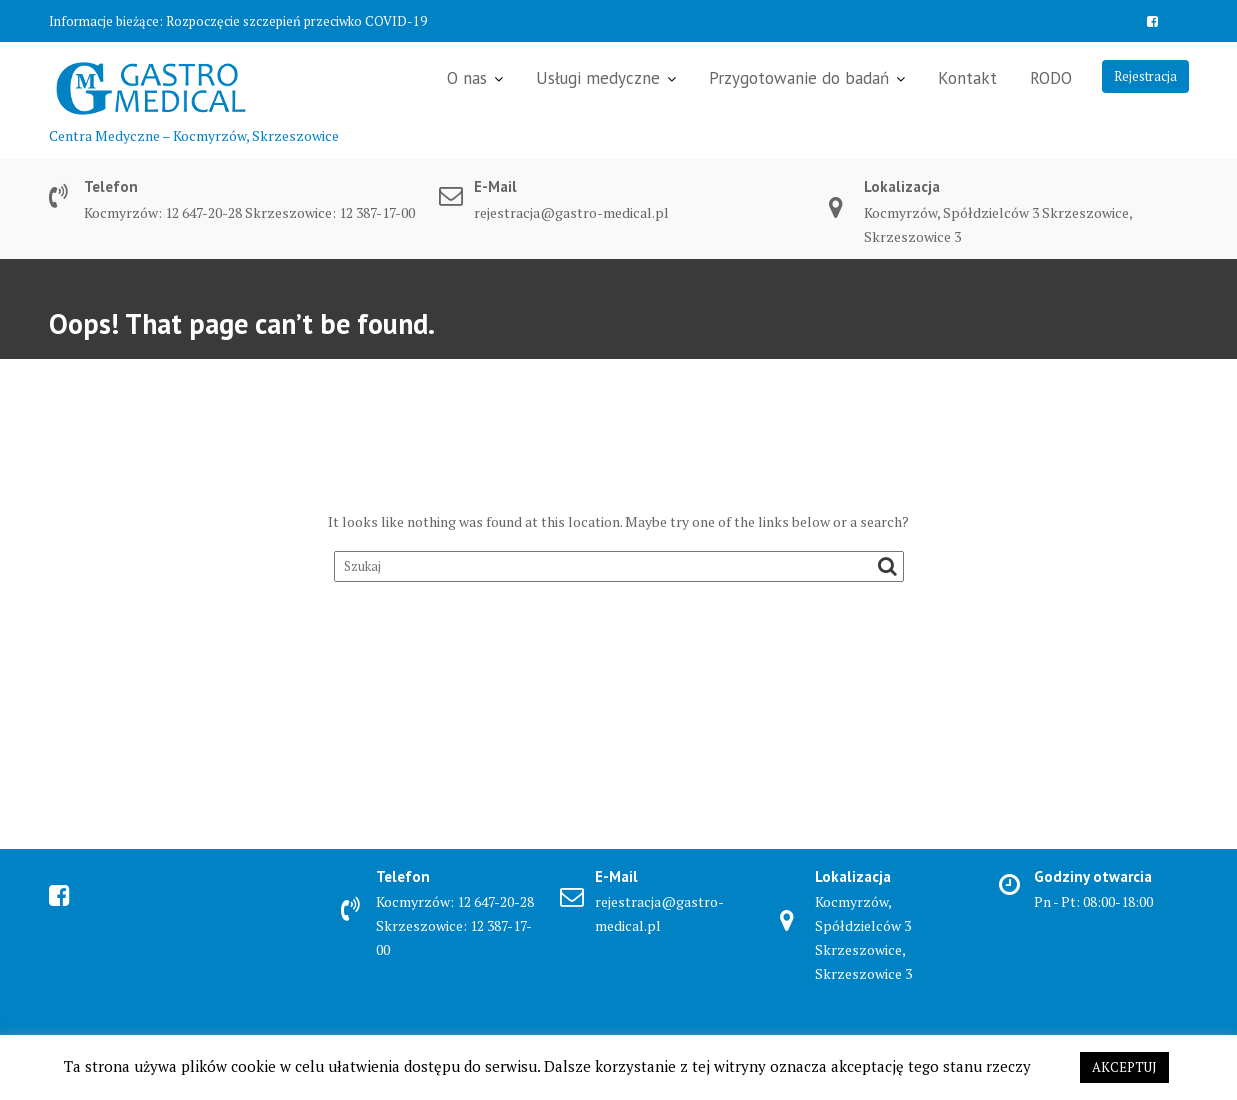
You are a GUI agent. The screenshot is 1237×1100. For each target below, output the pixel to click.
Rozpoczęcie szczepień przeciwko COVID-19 (296, 21)
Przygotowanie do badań (799, 78)
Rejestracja (1145, 76)
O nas (467, 78)
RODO (1051, 78)
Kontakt (967, 78)
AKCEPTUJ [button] (1124, 1067)
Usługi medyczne (598, 78)
